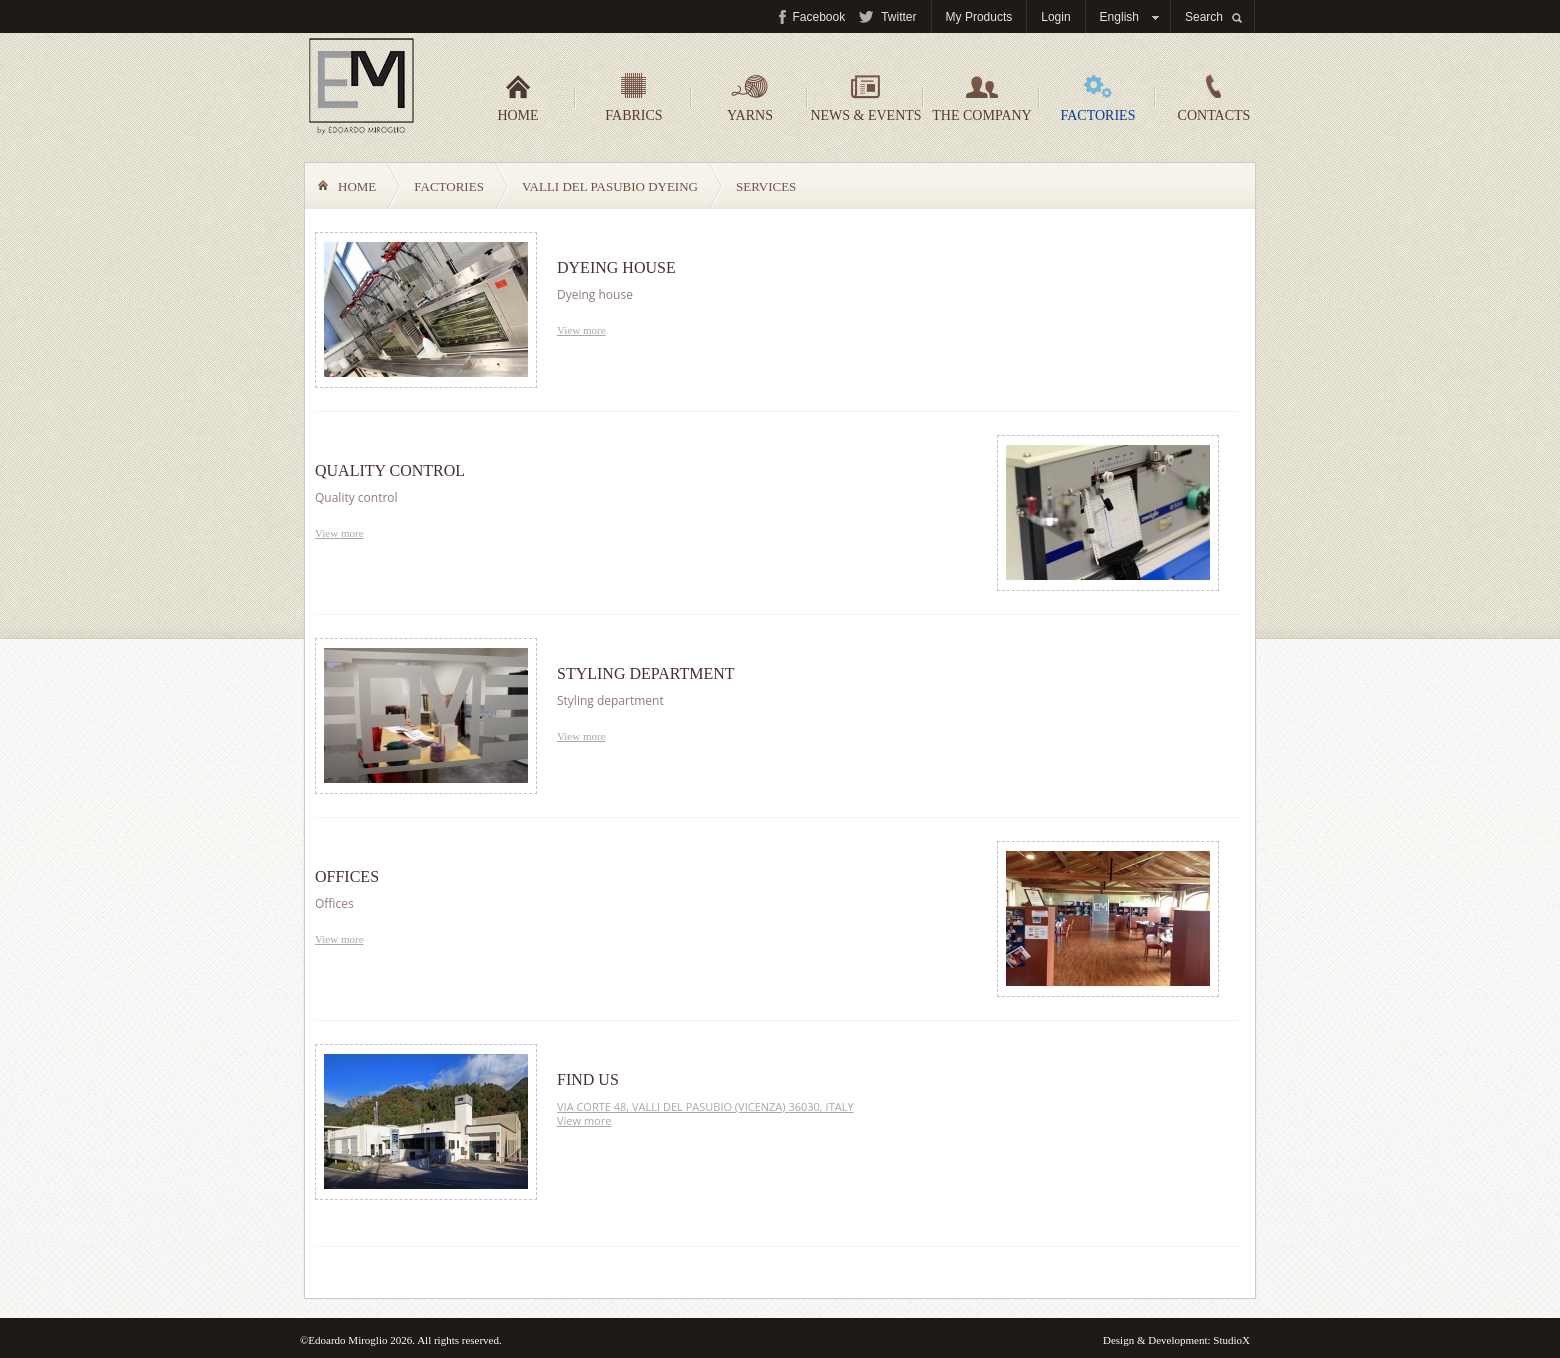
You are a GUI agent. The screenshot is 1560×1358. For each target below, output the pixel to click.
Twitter (898, 17)
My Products (979, 17)
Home (517, 98)
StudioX (1231, 1340)
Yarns (750, 98)
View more (581, 330)
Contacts (1214, 98)
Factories (1098, 98)
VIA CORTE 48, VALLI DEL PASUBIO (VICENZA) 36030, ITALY (705, 1106)
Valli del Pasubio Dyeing (610, 186)
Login (1055, 17)
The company (981, 98)
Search (1204, 17)
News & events (865, 98)
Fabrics (633, 98)
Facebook (819, 17)
